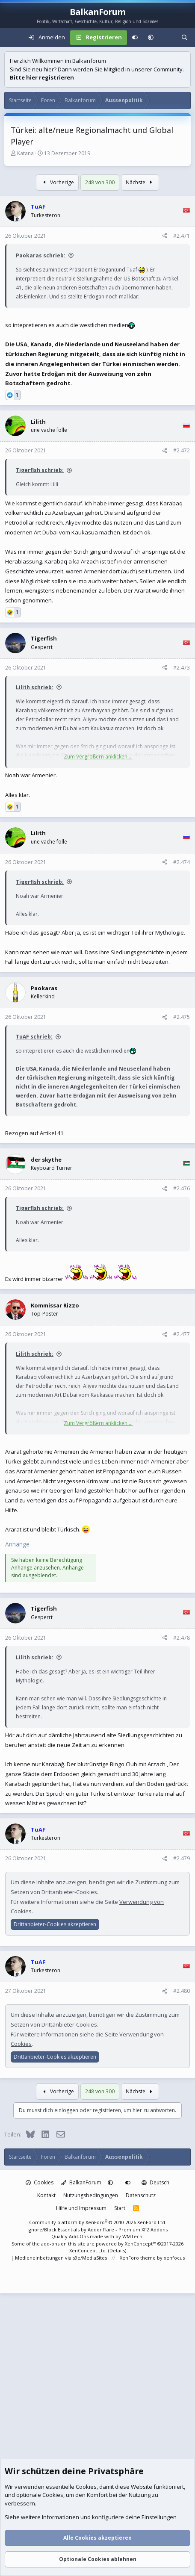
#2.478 (181, 1637)
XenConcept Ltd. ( (89, 2250)
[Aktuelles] (167, 37)
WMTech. (133, 2236)
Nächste (140, 182)
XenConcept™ (140, 2243)
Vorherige (57, 182)
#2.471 (181, 235)
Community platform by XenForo (97, 2222)
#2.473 (181, 667)
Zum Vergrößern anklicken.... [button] (98, 756)
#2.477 (181, 1334)
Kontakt (46, 2195)
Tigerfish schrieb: (40, 470)
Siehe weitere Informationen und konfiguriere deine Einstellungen (91, 2517)
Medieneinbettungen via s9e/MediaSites (61, 2257)
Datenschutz (141, 2195)
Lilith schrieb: (34, 687)
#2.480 (181, 1991)
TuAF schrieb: (34, 1036)
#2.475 (181, 1017)
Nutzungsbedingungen (90, 2195)
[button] (151, 37)
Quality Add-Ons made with (83, 2236)
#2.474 (181, 862)
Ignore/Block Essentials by (97, 2229)
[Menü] (11, 38)
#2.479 (181, 1858)
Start (119, 2208)
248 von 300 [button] (100, 182)
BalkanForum (81, 2182)
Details (117, 2250)
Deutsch (155, 2182)
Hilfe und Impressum (81, 2208)
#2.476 (181, 1188)
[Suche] (184, 37)
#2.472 (181, 450)
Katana (25, 153)
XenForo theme (138, 2257)
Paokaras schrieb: (40, 255)
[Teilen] (164, 236)
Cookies (39, 2182)
